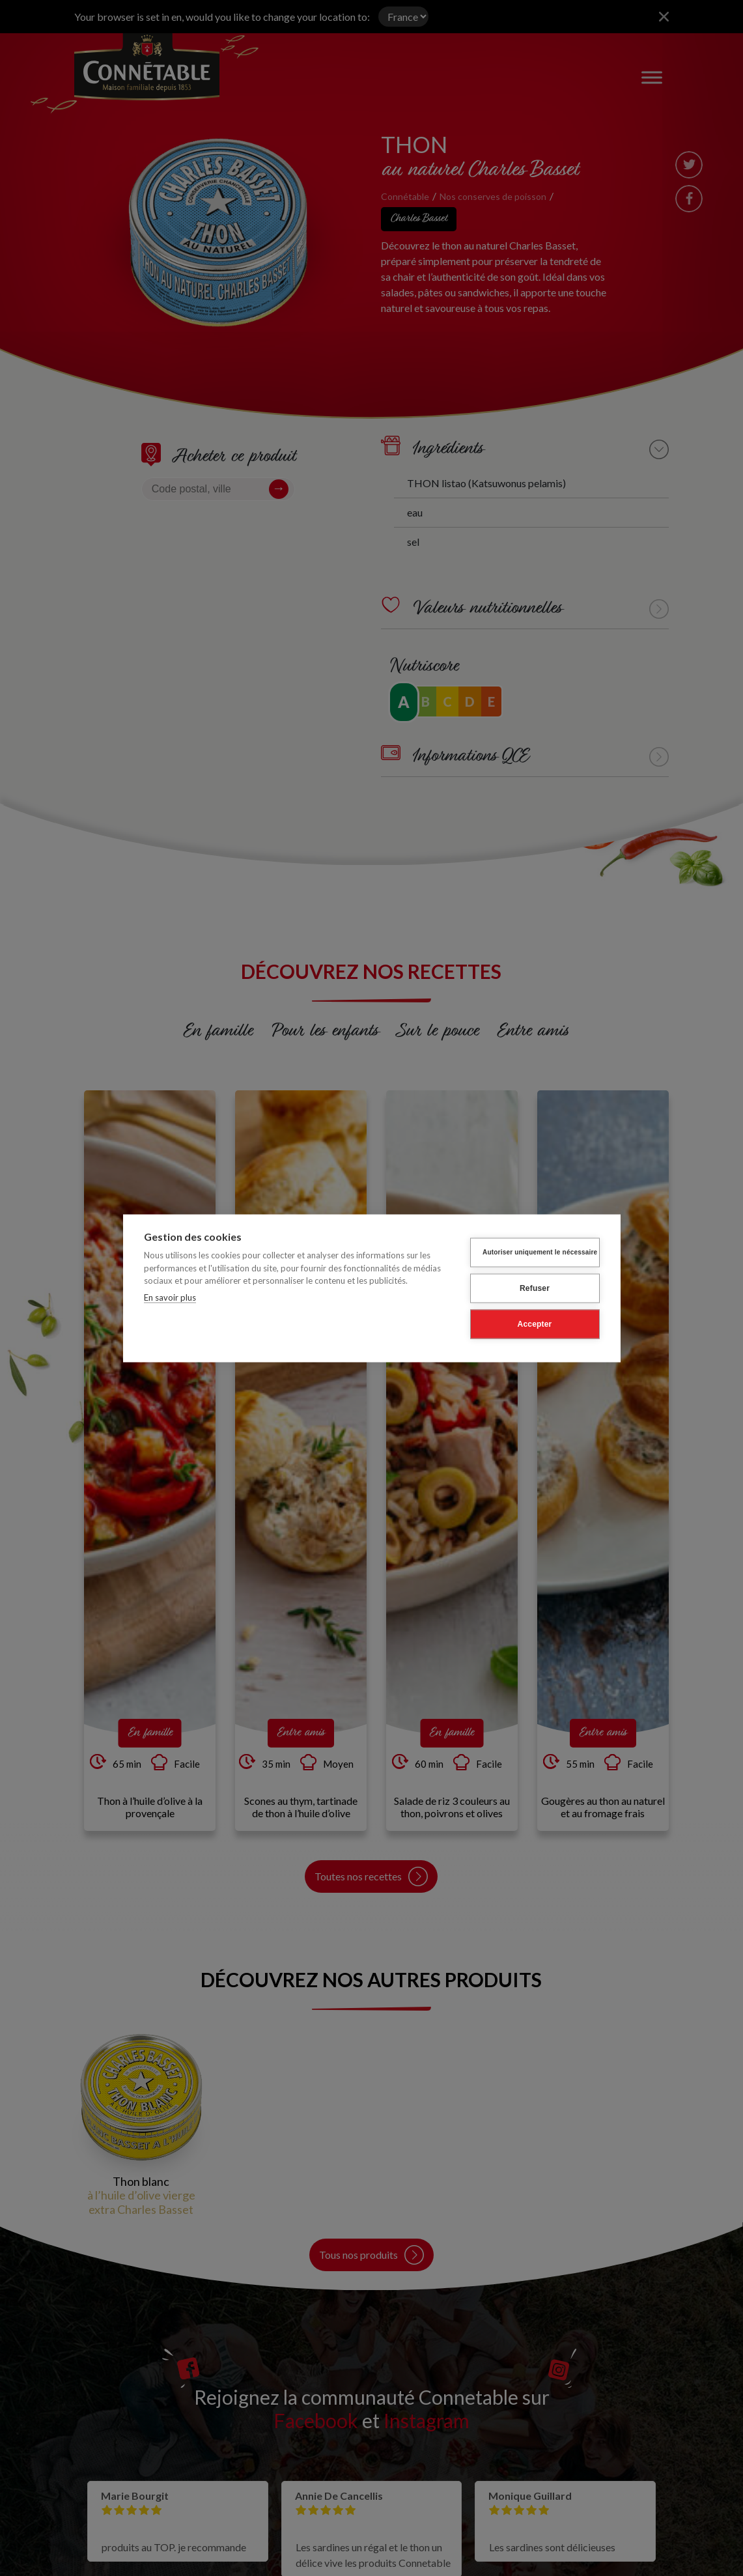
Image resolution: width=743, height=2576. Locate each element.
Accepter (535, 1324)
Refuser (535, 1288)
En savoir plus (170, 1297)
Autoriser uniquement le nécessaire (540, 1252)
